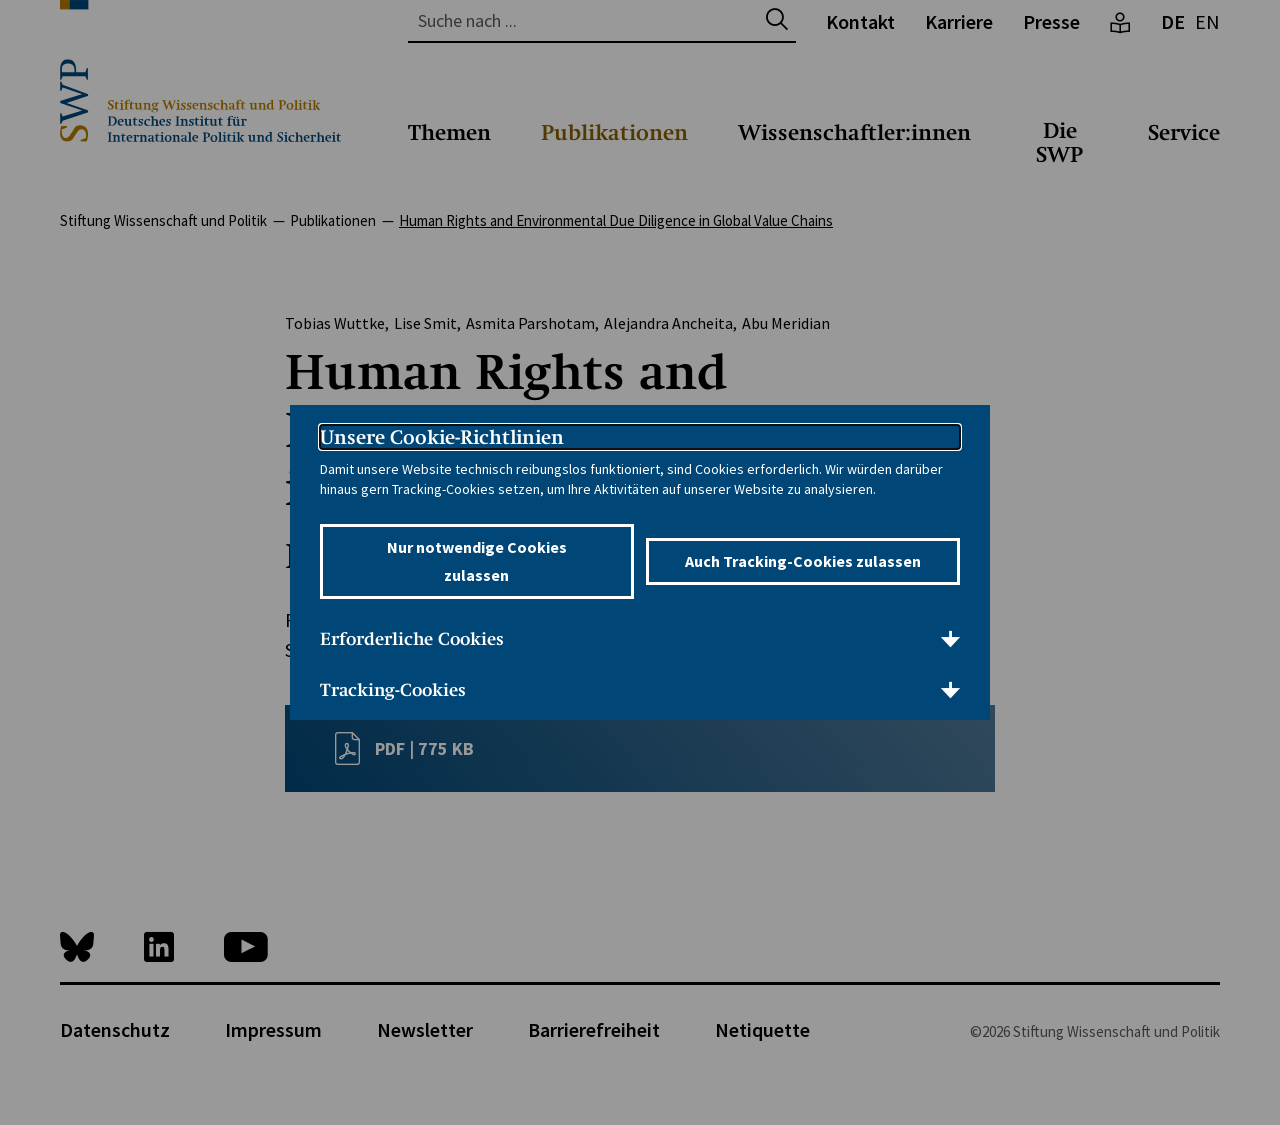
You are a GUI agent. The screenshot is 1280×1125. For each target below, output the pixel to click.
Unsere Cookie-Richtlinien (442, 437)
